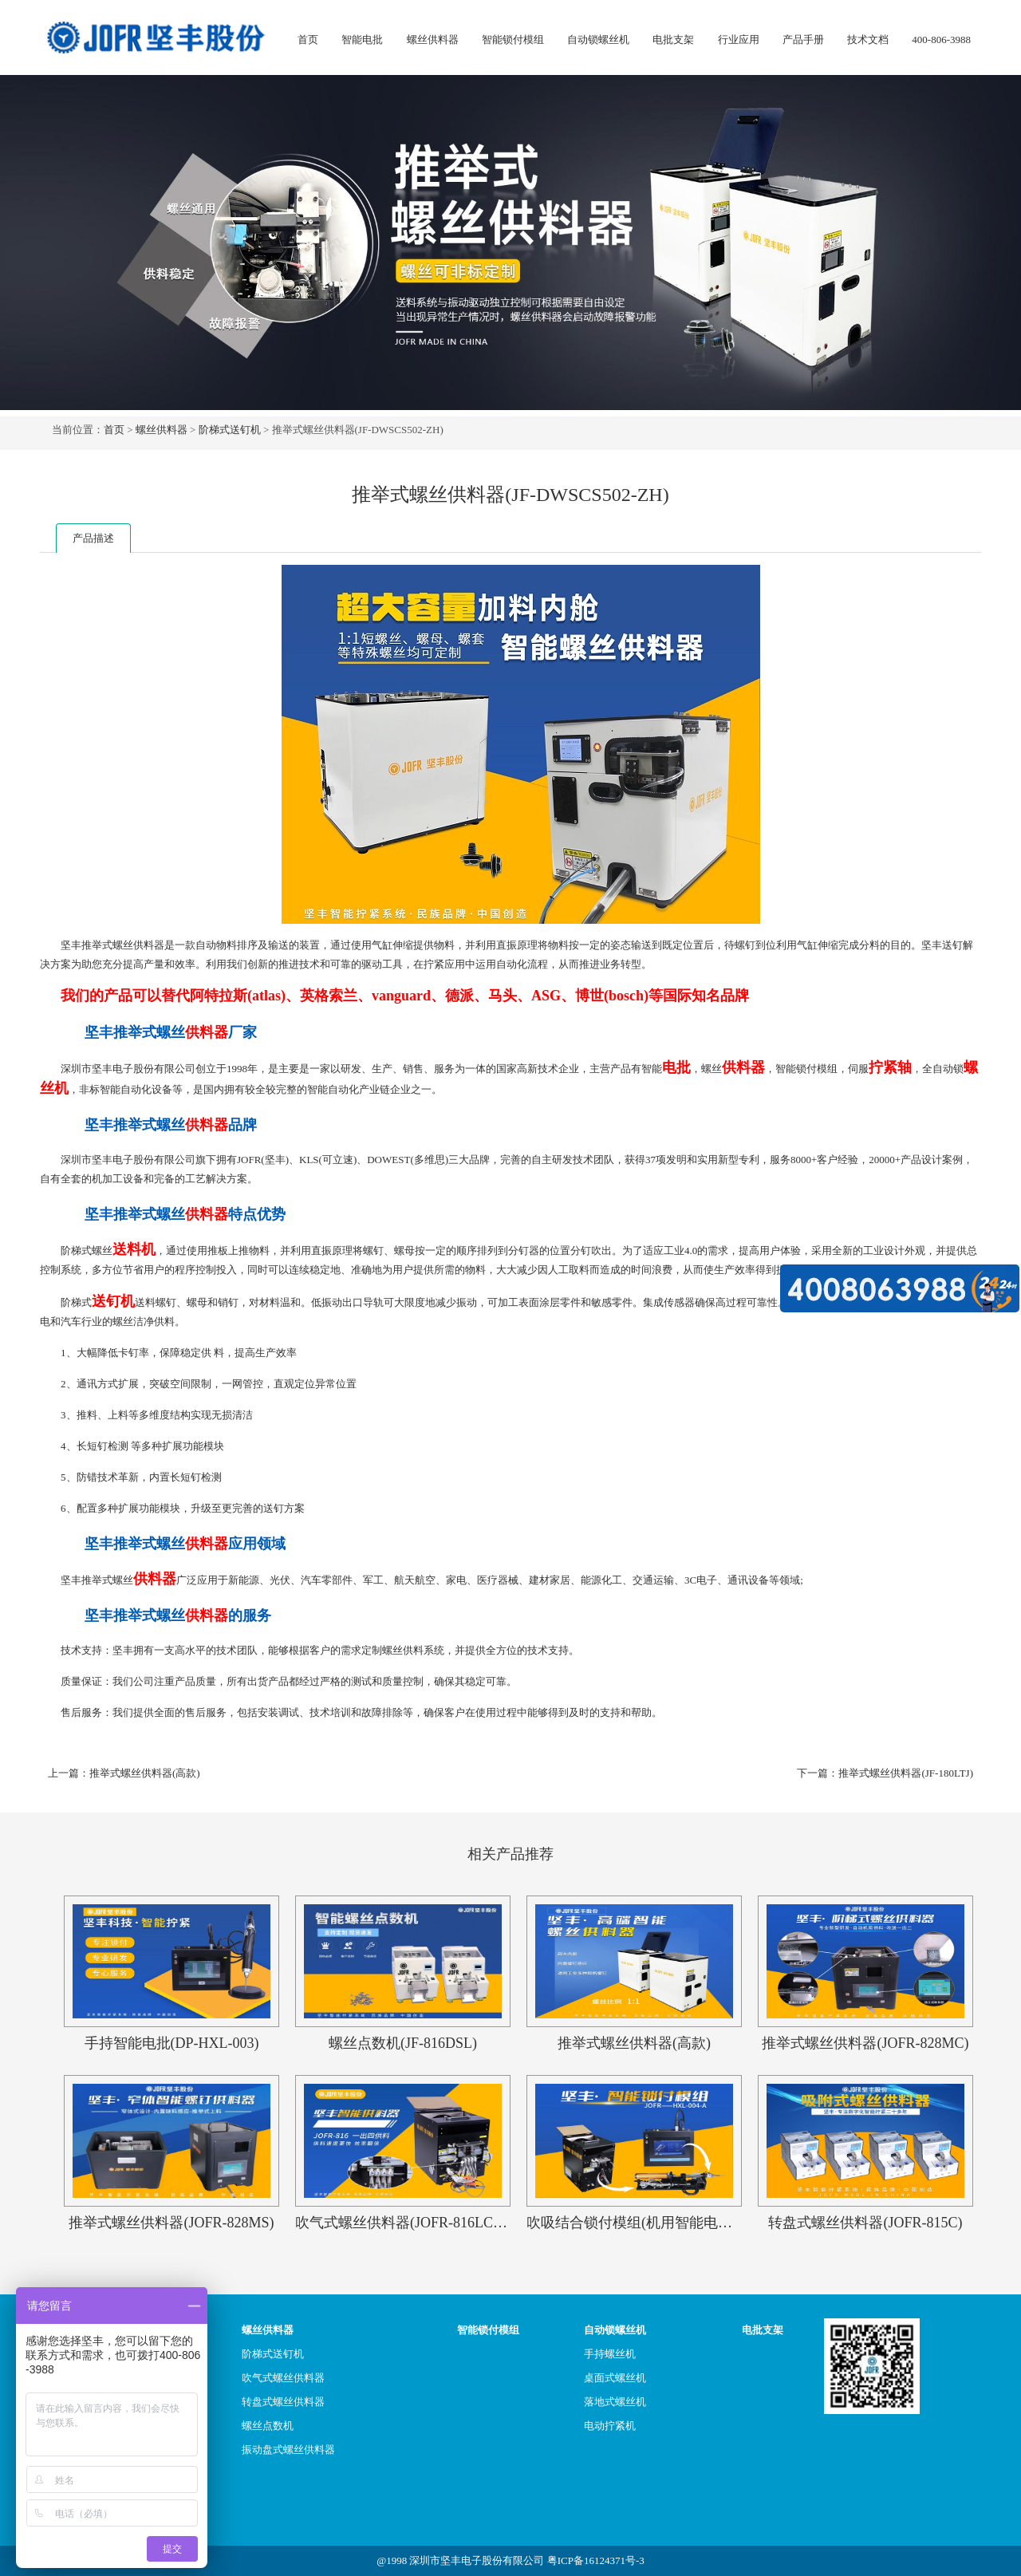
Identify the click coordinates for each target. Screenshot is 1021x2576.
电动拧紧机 (610, 2426)
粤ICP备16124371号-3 (596, 2560)
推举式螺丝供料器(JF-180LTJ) (905, 1773)
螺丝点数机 (268, 2426)
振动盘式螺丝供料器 (288, 2450)
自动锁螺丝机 (598, 39)
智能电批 (362, 39)
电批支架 (673, 39)
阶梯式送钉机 (230, 430)
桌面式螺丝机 (615, 2378)
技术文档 (868, 39)
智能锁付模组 (513, 39)
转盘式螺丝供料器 (283, 2402)
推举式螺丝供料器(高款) (144, 1773)
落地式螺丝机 (615, 2402)
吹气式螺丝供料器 (283, 2378)
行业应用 (738, 39)
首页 (308, 39)
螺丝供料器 (433, 39)
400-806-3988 (941, 39)
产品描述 (93, 538)
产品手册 (803, 39)
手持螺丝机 (610, 2354)
